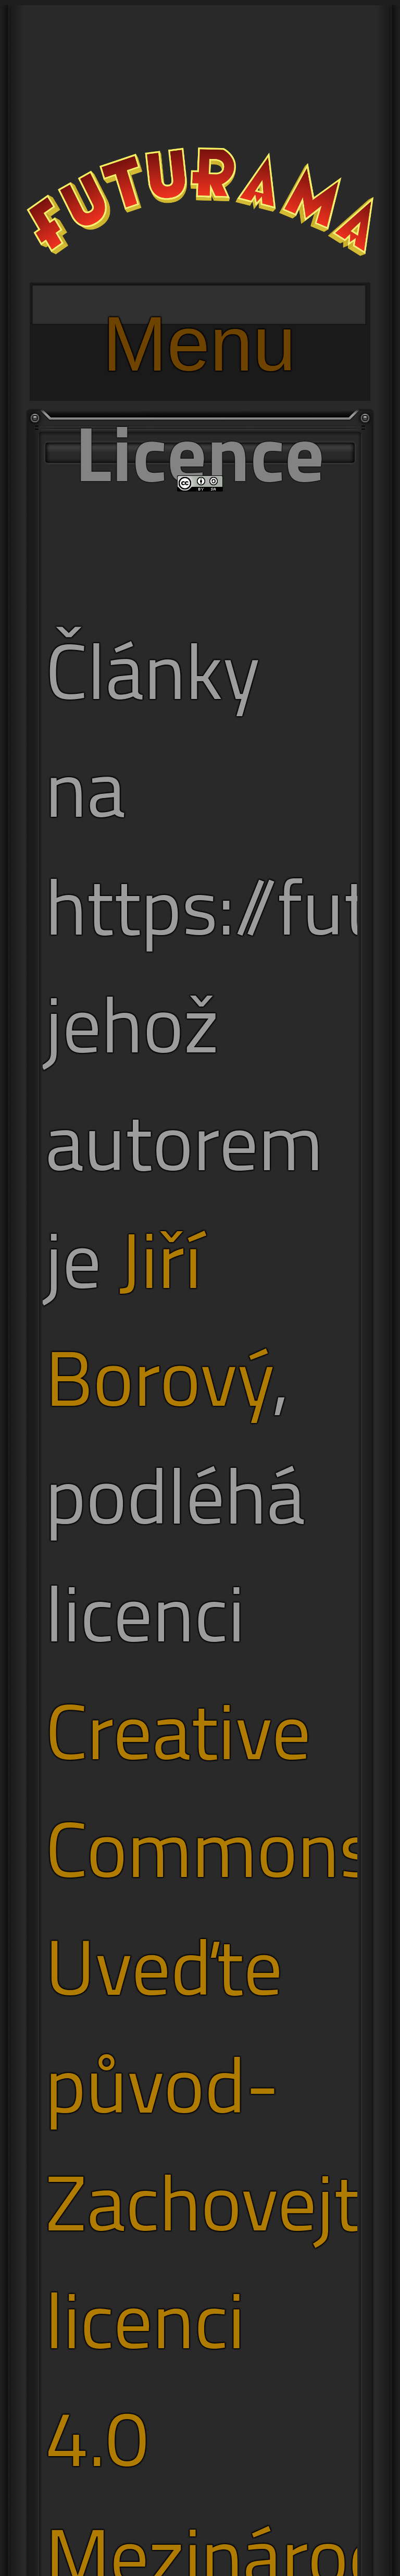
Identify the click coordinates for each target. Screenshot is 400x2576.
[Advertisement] (200, 78)
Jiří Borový (158, 1318)
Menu (199, 312)
